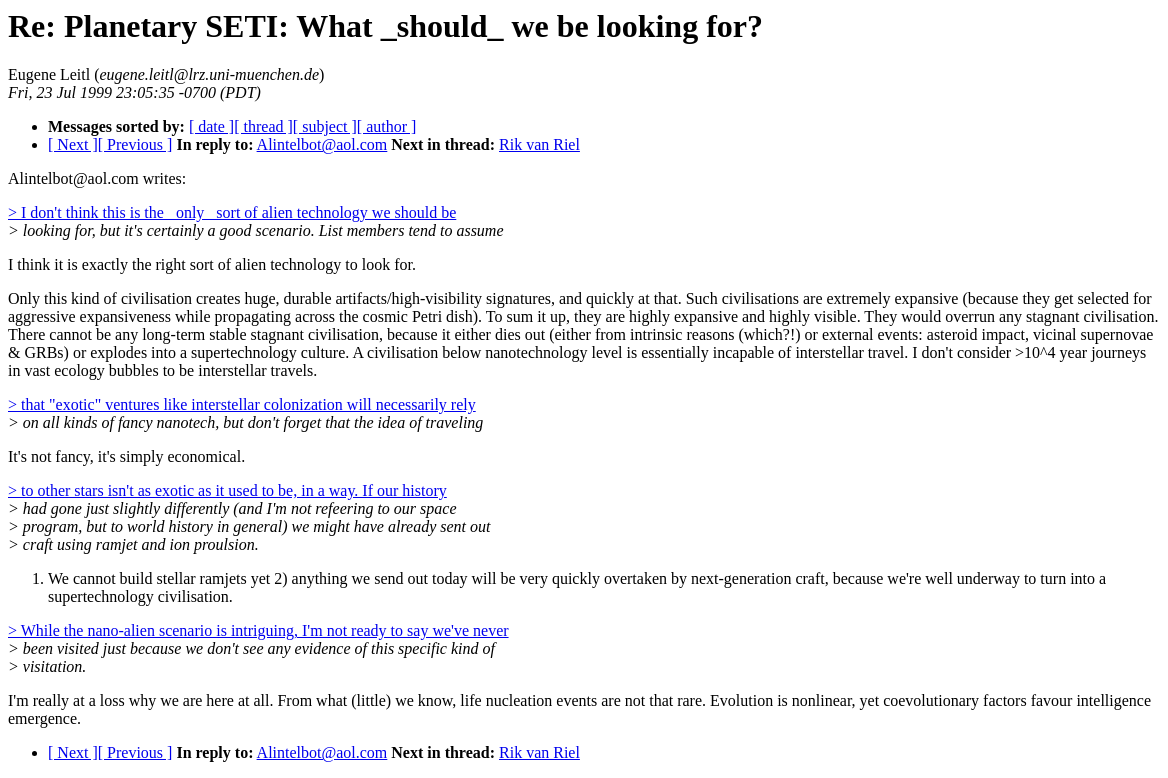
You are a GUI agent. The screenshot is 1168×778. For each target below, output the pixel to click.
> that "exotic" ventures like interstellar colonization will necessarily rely (242, 404)
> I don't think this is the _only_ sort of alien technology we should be (232, 212)
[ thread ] (263, 126)
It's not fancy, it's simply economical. (126, 456)
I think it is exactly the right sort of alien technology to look (199, 264)
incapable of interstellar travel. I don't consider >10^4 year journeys (929, 352)
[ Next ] (73, 144)
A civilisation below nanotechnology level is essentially (531, 352)
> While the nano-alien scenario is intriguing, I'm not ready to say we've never (258, 630)
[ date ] (211, 126)
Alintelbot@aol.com (322, 144)
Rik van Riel (539, 144)
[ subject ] (325, 126)
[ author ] (387, 126)
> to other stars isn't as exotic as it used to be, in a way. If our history (227, 490)
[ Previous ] (135, 144)
